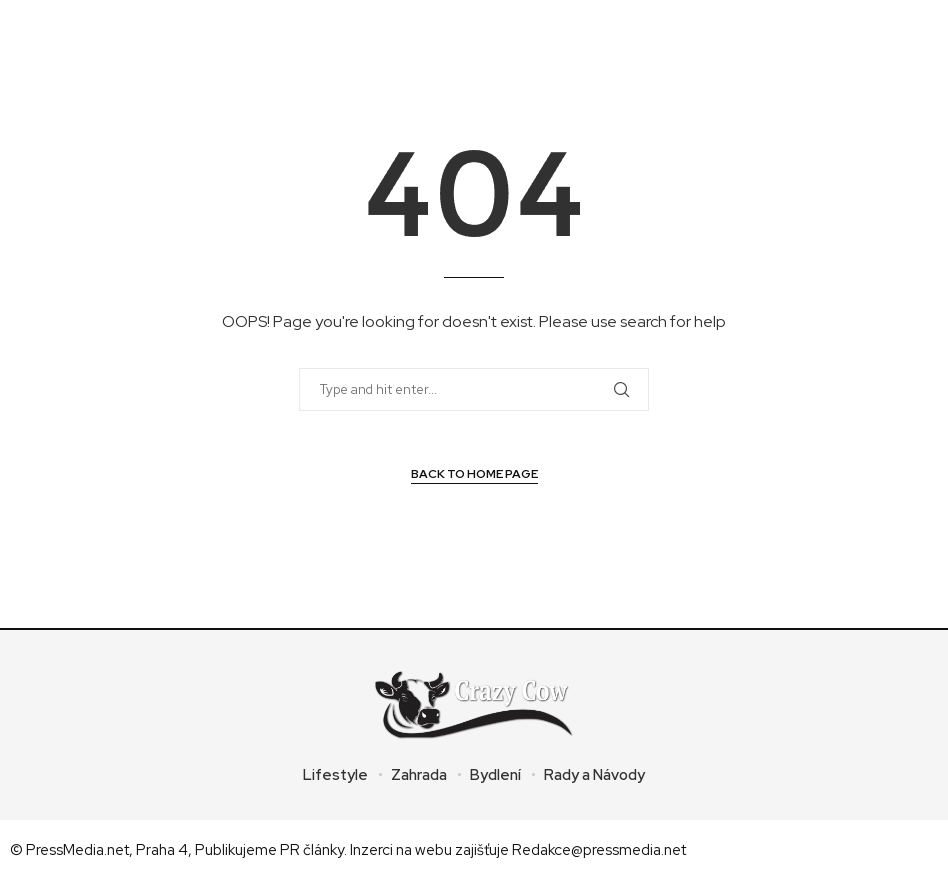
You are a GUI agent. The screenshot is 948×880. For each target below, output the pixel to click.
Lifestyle (335, 775)
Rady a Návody (594, 775)
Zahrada (419, 775)
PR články (312, 850)
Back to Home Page (474, 474)
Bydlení (495, 775)
